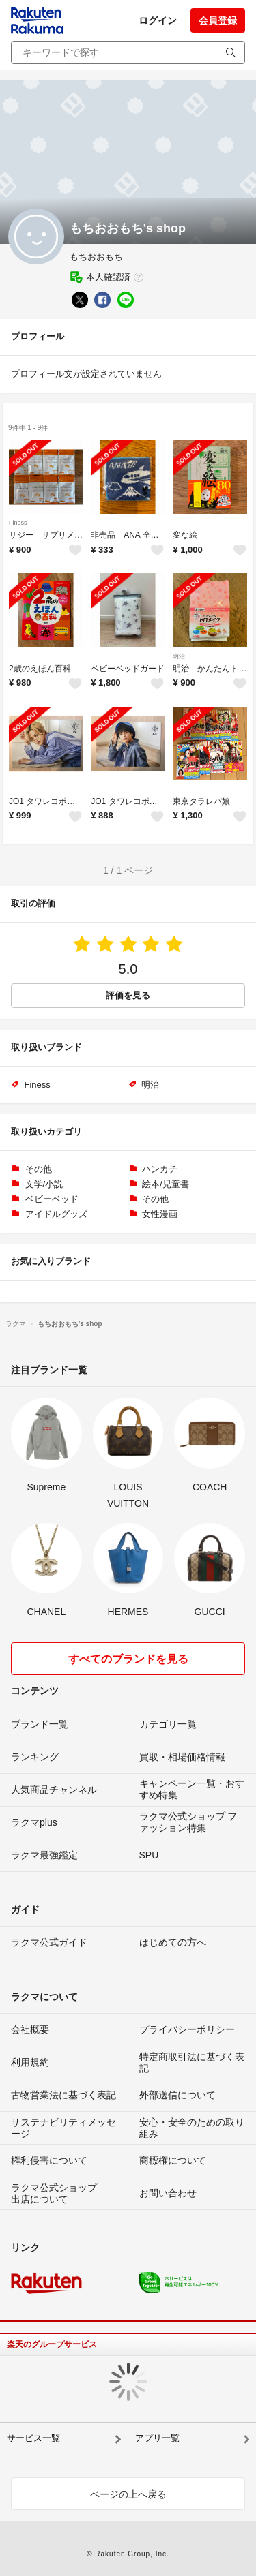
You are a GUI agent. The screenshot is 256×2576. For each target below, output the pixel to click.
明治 (179, 656)
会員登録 (218, 20)
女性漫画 (159, 1214)
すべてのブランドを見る (128, 1659)
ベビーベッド (52, 1199)
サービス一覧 (33, 2438)
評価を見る (128, 995)
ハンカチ (159, 1169)
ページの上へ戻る (128, 2494)
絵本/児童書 (165, 1184)
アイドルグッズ (56, 1214)
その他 (38, 1169)
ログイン (158, 20)
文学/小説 (44, 1184)
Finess (18, 522)
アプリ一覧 (157, 2438)
